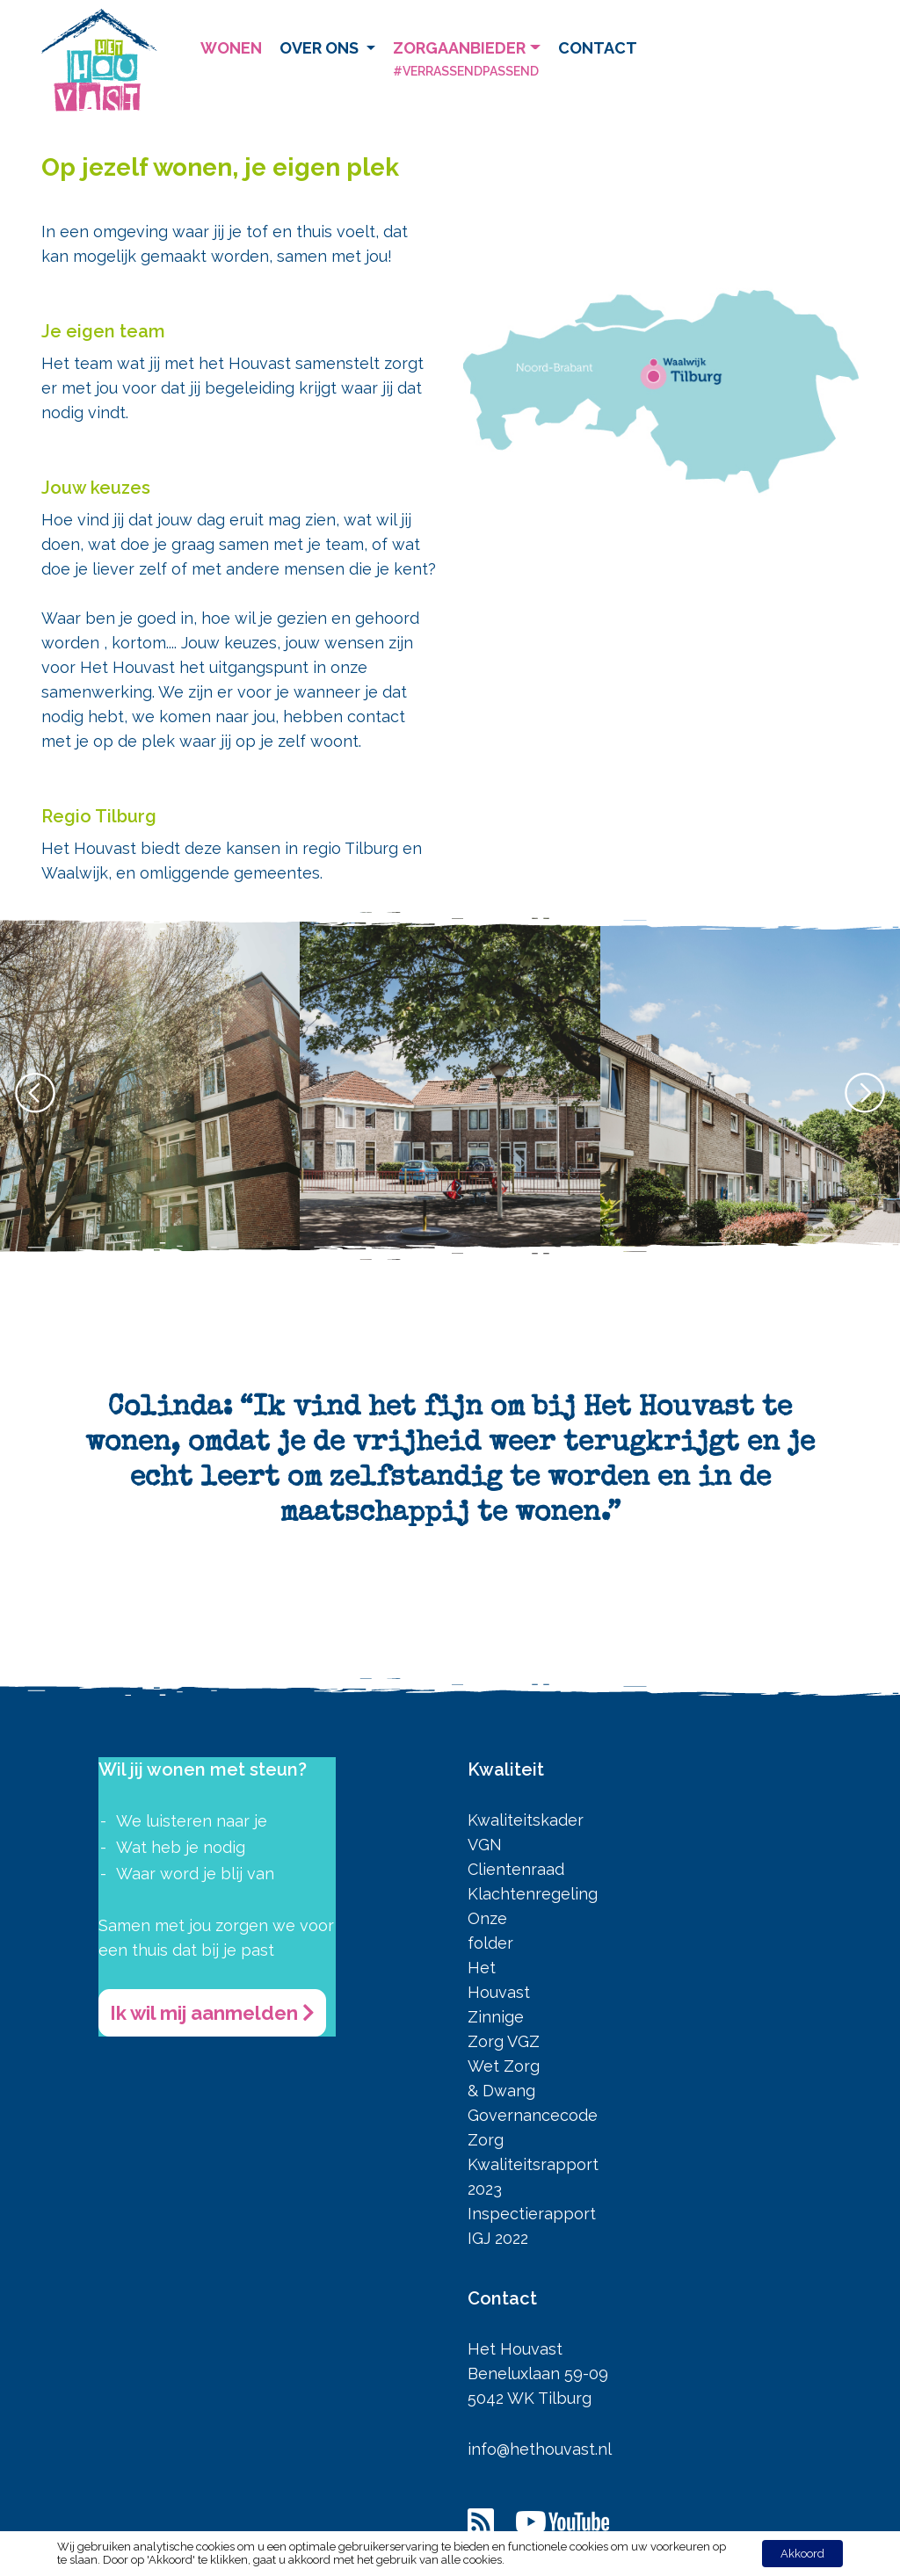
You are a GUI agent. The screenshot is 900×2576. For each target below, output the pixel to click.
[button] (864, 1093)
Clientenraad (516, 1869)
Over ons (320, 48)
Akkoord (802, 2553)
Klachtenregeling (533, 1894)
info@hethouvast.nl (540, 2449)
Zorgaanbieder (467, 61)
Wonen (231, 48)
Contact (597, 48)
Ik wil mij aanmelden (212, 2012)
